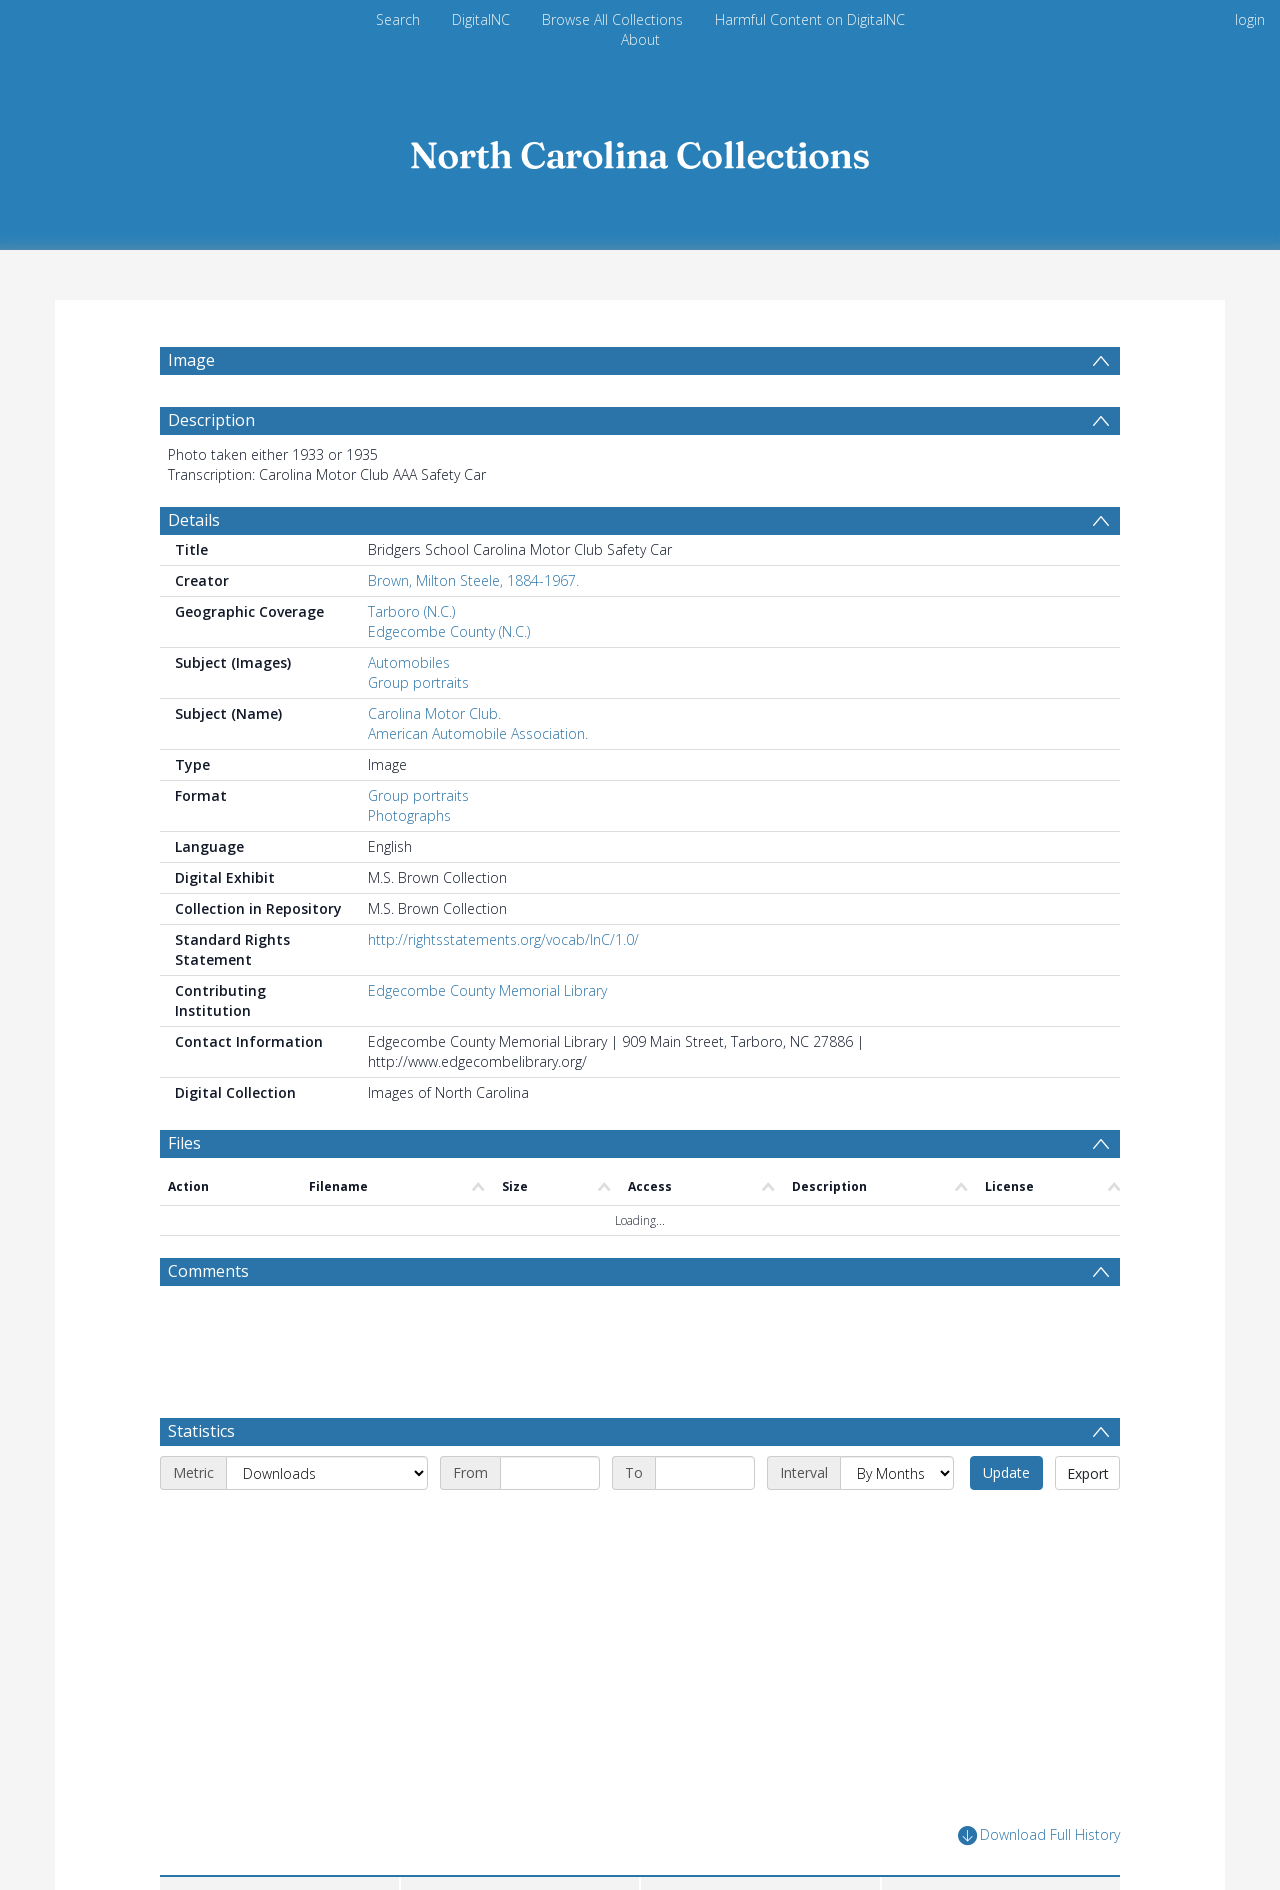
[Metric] (327, 1473)
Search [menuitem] (398, 19)
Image (191, 360)
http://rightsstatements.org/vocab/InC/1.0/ (503, 939)
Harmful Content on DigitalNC (810, 19)
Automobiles (409, 662)
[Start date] (550, 1473)
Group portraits (418, 682)
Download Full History (1039, 1835)
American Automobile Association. (478, 733)
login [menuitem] (1250, 19)
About (640, 39)
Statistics (201, 1431)
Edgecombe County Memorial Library (487, 990)
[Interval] (897, 1473)
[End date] (705, 1473)
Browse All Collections (612, 19)
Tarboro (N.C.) (411, 611)
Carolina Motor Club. (434, 713)
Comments (208, 1271)
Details (194, 520)
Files (184, 1143)
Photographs (409, 815)
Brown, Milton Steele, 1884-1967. (473, 580)
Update (1006, 1472)
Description (211, 420)
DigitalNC (481, 19)
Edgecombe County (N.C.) (449, 631)
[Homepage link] (640, 149)
